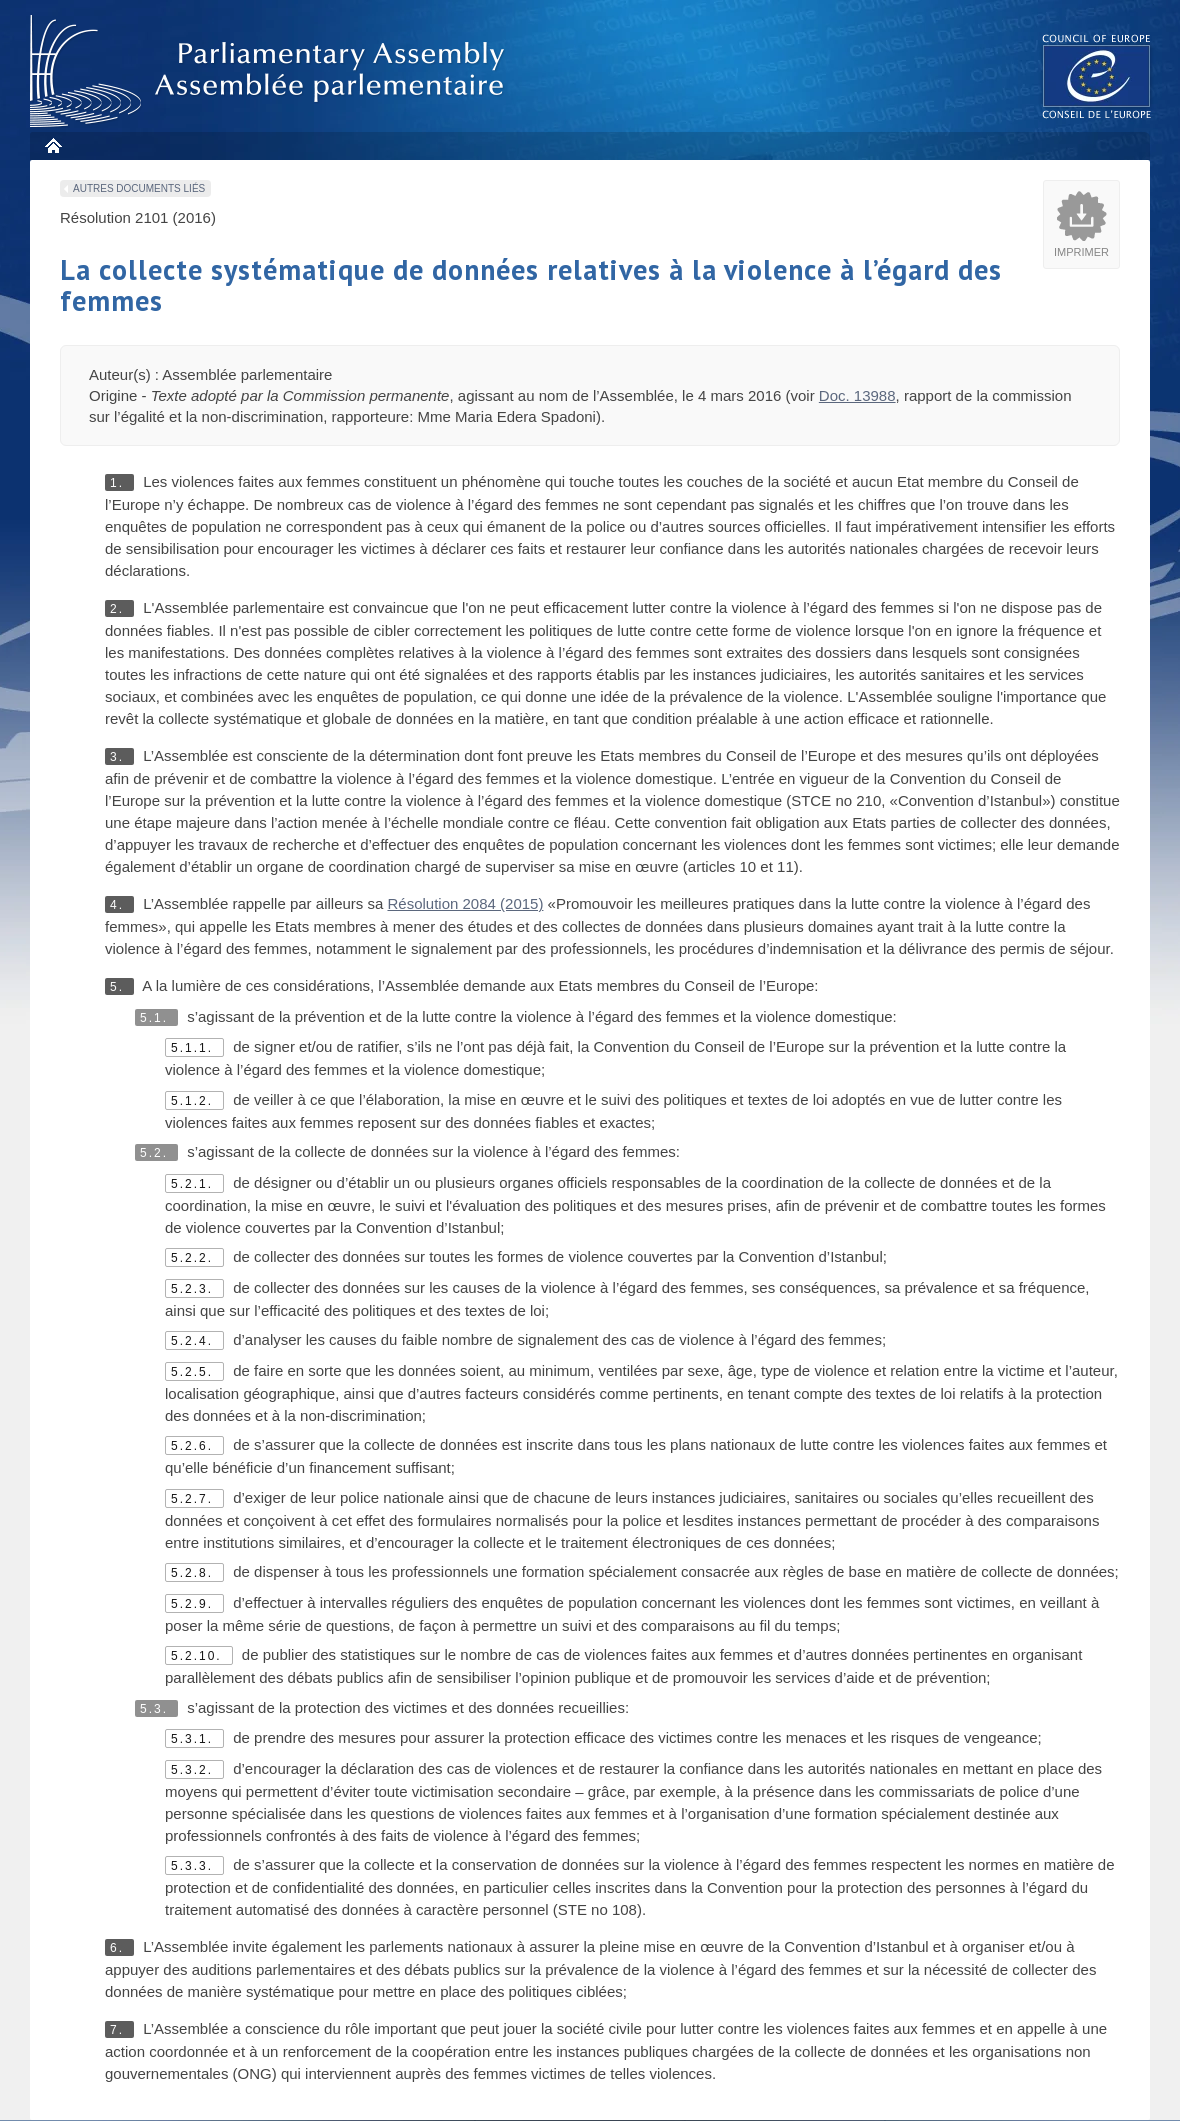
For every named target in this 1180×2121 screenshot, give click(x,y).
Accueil (52, 145)
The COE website (1097, 75)
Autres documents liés (139, 188)
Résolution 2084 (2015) (465, 903)
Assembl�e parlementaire (271, 71)
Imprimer (1081, 252)
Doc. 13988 (857, 395)
